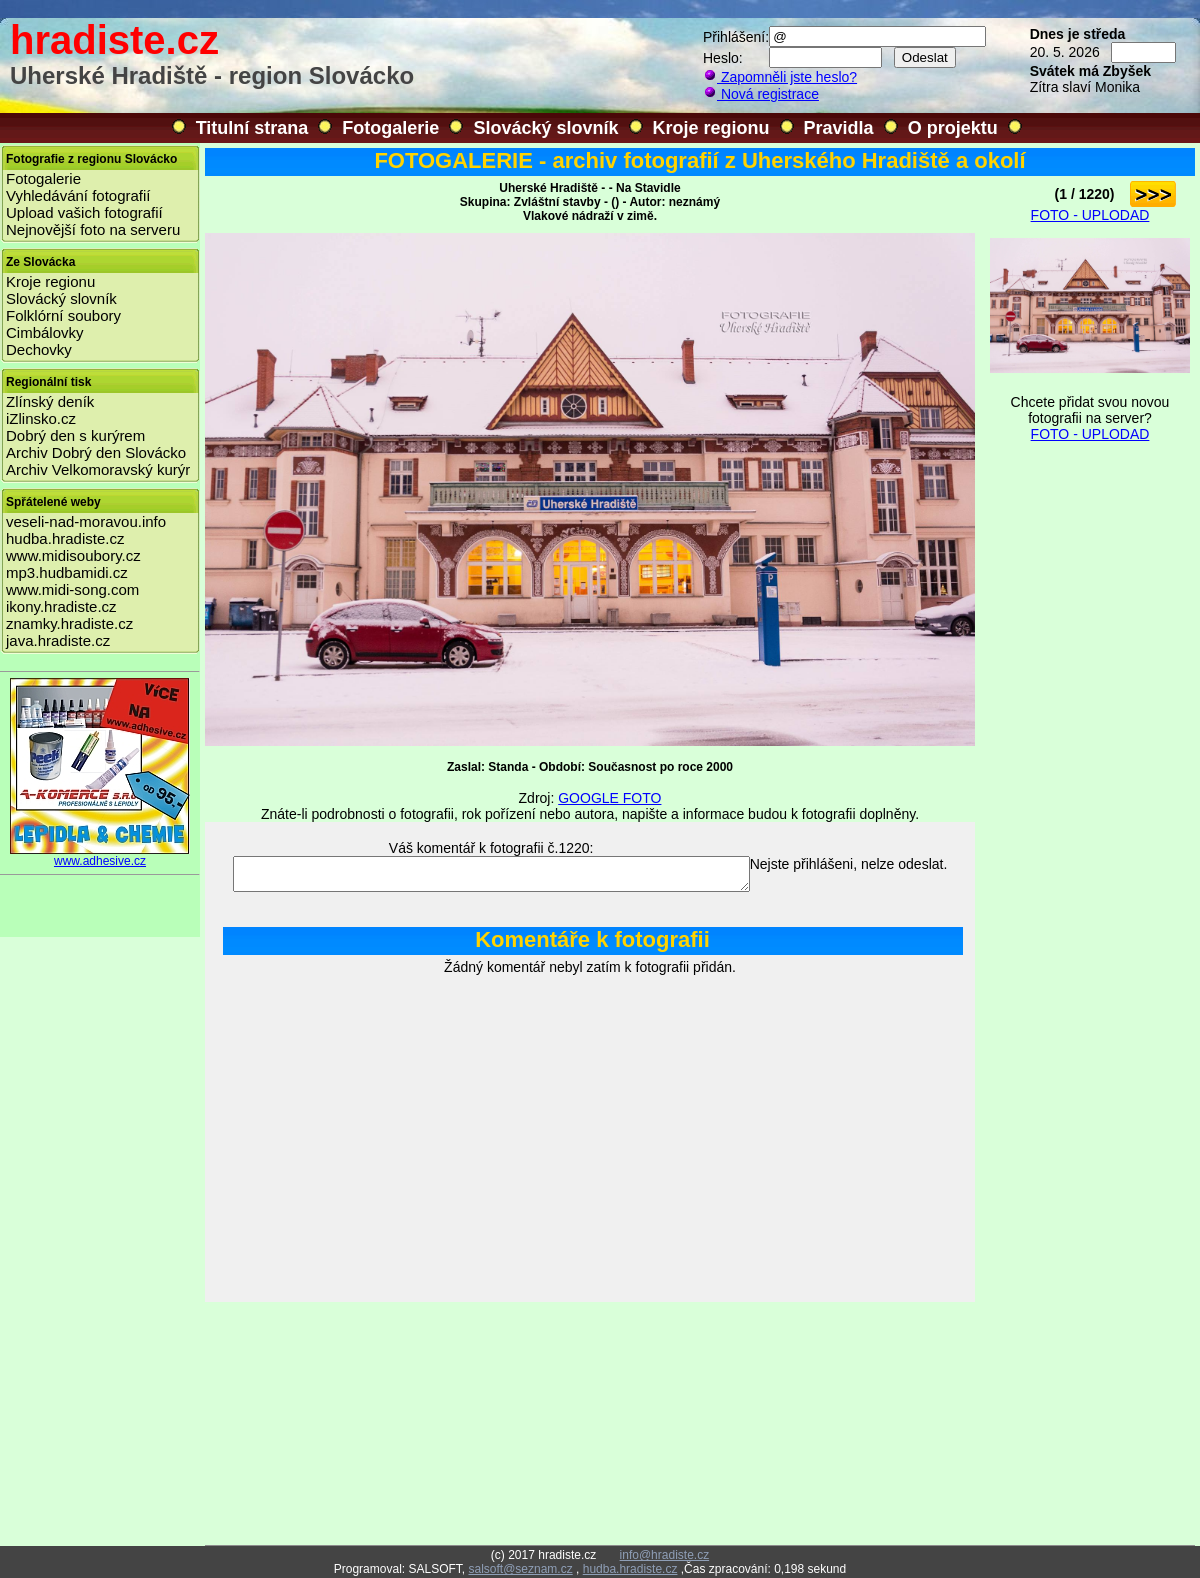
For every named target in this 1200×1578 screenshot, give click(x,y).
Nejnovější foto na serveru (93, 229)
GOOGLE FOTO (609, 798)
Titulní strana (252, 128)
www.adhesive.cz (100, 855)
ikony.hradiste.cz (61, 606)
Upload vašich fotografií (84, 212)
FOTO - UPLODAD (1090, 215)
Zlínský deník (50, 401)
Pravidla (839, 128)
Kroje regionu (711, 128)
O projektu (953, 128)
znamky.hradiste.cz (69, 623)
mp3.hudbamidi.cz (67, 572)
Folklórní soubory (63, 315)
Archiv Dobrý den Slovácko (96, 452)
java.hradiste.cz (58, 640)
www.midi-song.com (72, 589)
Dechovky (39, 349)
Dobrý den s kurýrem (75, 435)
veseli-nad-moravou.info (86, 521)
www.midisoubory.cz (73, 555)
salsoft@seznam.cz (520, 1569)
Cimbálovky (45, 332)
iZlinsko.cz (41, 418)
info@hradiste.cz (665, 1555)
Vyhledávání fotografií (78, 195)
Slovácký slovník (545, 128)
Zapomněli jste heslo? (780, 77)
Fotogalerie (390, 128)
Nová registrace (761, 94)
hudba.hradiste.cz (65, 538)
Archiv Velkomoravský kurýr (98, 469)
